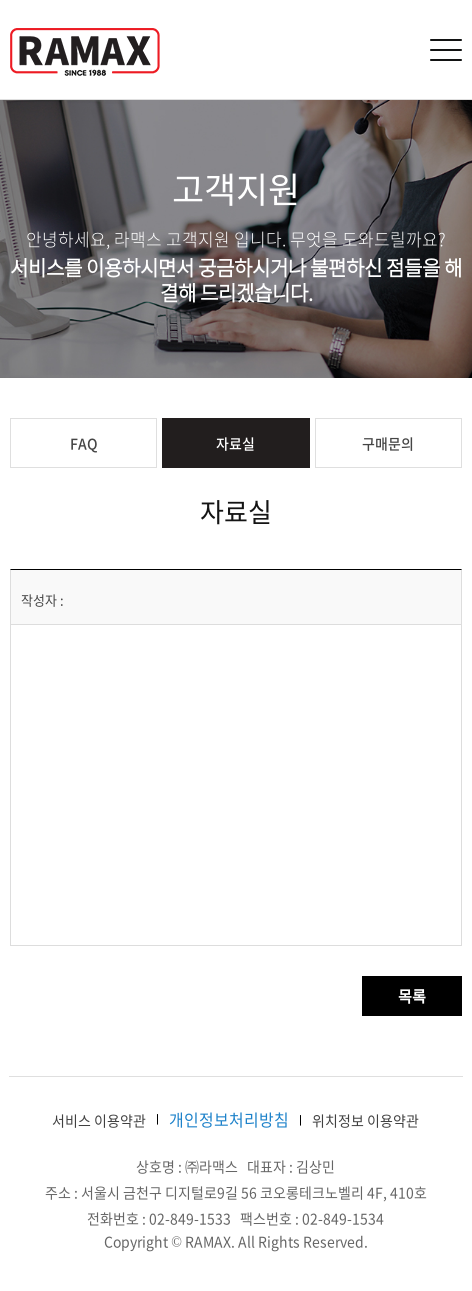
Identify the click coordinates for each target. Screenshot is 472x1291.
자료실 (235, 443)
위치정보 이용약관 (365, 1120)
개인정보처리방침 (229, 1119)
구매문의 (388, 443)
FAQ (84, 443)
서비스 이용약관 (99, 1120)
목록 (412, 996)
